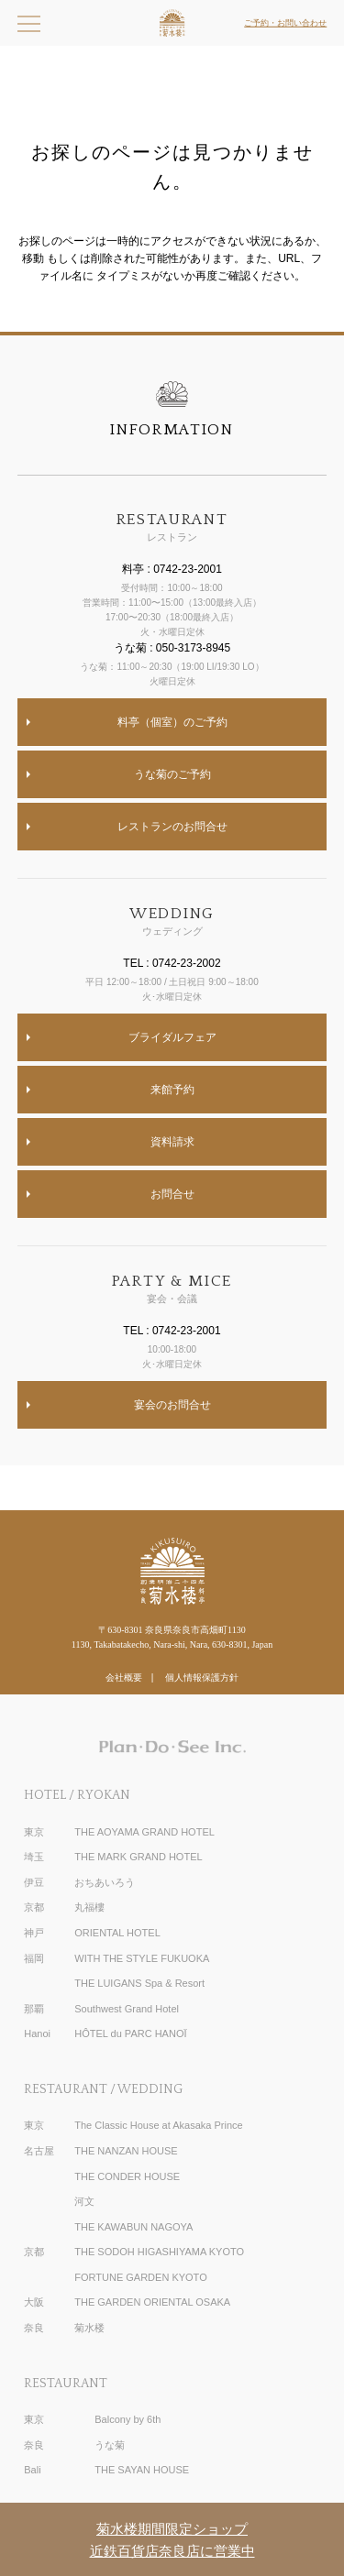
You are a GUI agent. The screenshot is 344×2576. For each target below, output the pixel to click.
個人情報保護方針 (202, 1677)
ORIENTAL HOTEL (117, 1932)
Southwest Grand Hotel (126, 2008)
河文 (84, 2201)
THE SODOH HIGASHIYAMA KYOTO (159, 2251)
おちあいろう (104, 1882)
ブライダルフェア (172, 1037)
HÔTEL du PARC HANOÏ (130, 2033)
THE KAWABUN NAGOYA (133, 2226)
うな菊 (109, 2444)
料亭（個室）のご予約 (172, 722)
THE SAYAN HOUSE (141, 2469)
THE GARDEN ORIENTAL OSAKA (152, 2301)
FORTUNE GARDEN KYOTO (140, 2277)
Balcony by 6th (127, 2419)
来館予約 (172, 1089)
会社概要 (123, 1677)
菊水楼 (89, 2327)
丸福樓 (89, 1907)
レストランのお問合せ (172, 826)
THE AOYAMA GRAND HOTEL (144, 1831)
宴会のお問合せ (172, 1404)
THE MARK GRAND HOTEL (138, 1856)
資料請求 (172, 1141)
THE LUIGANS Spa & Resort (139, 1983)
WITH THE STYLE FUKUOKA (141, 1958)
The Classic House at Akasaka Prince (158, 2125)
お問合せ (172, 1194)
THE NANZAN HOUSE (125, 2150)
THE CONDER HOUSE (127, 2176)
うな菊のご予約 (172, 774)
